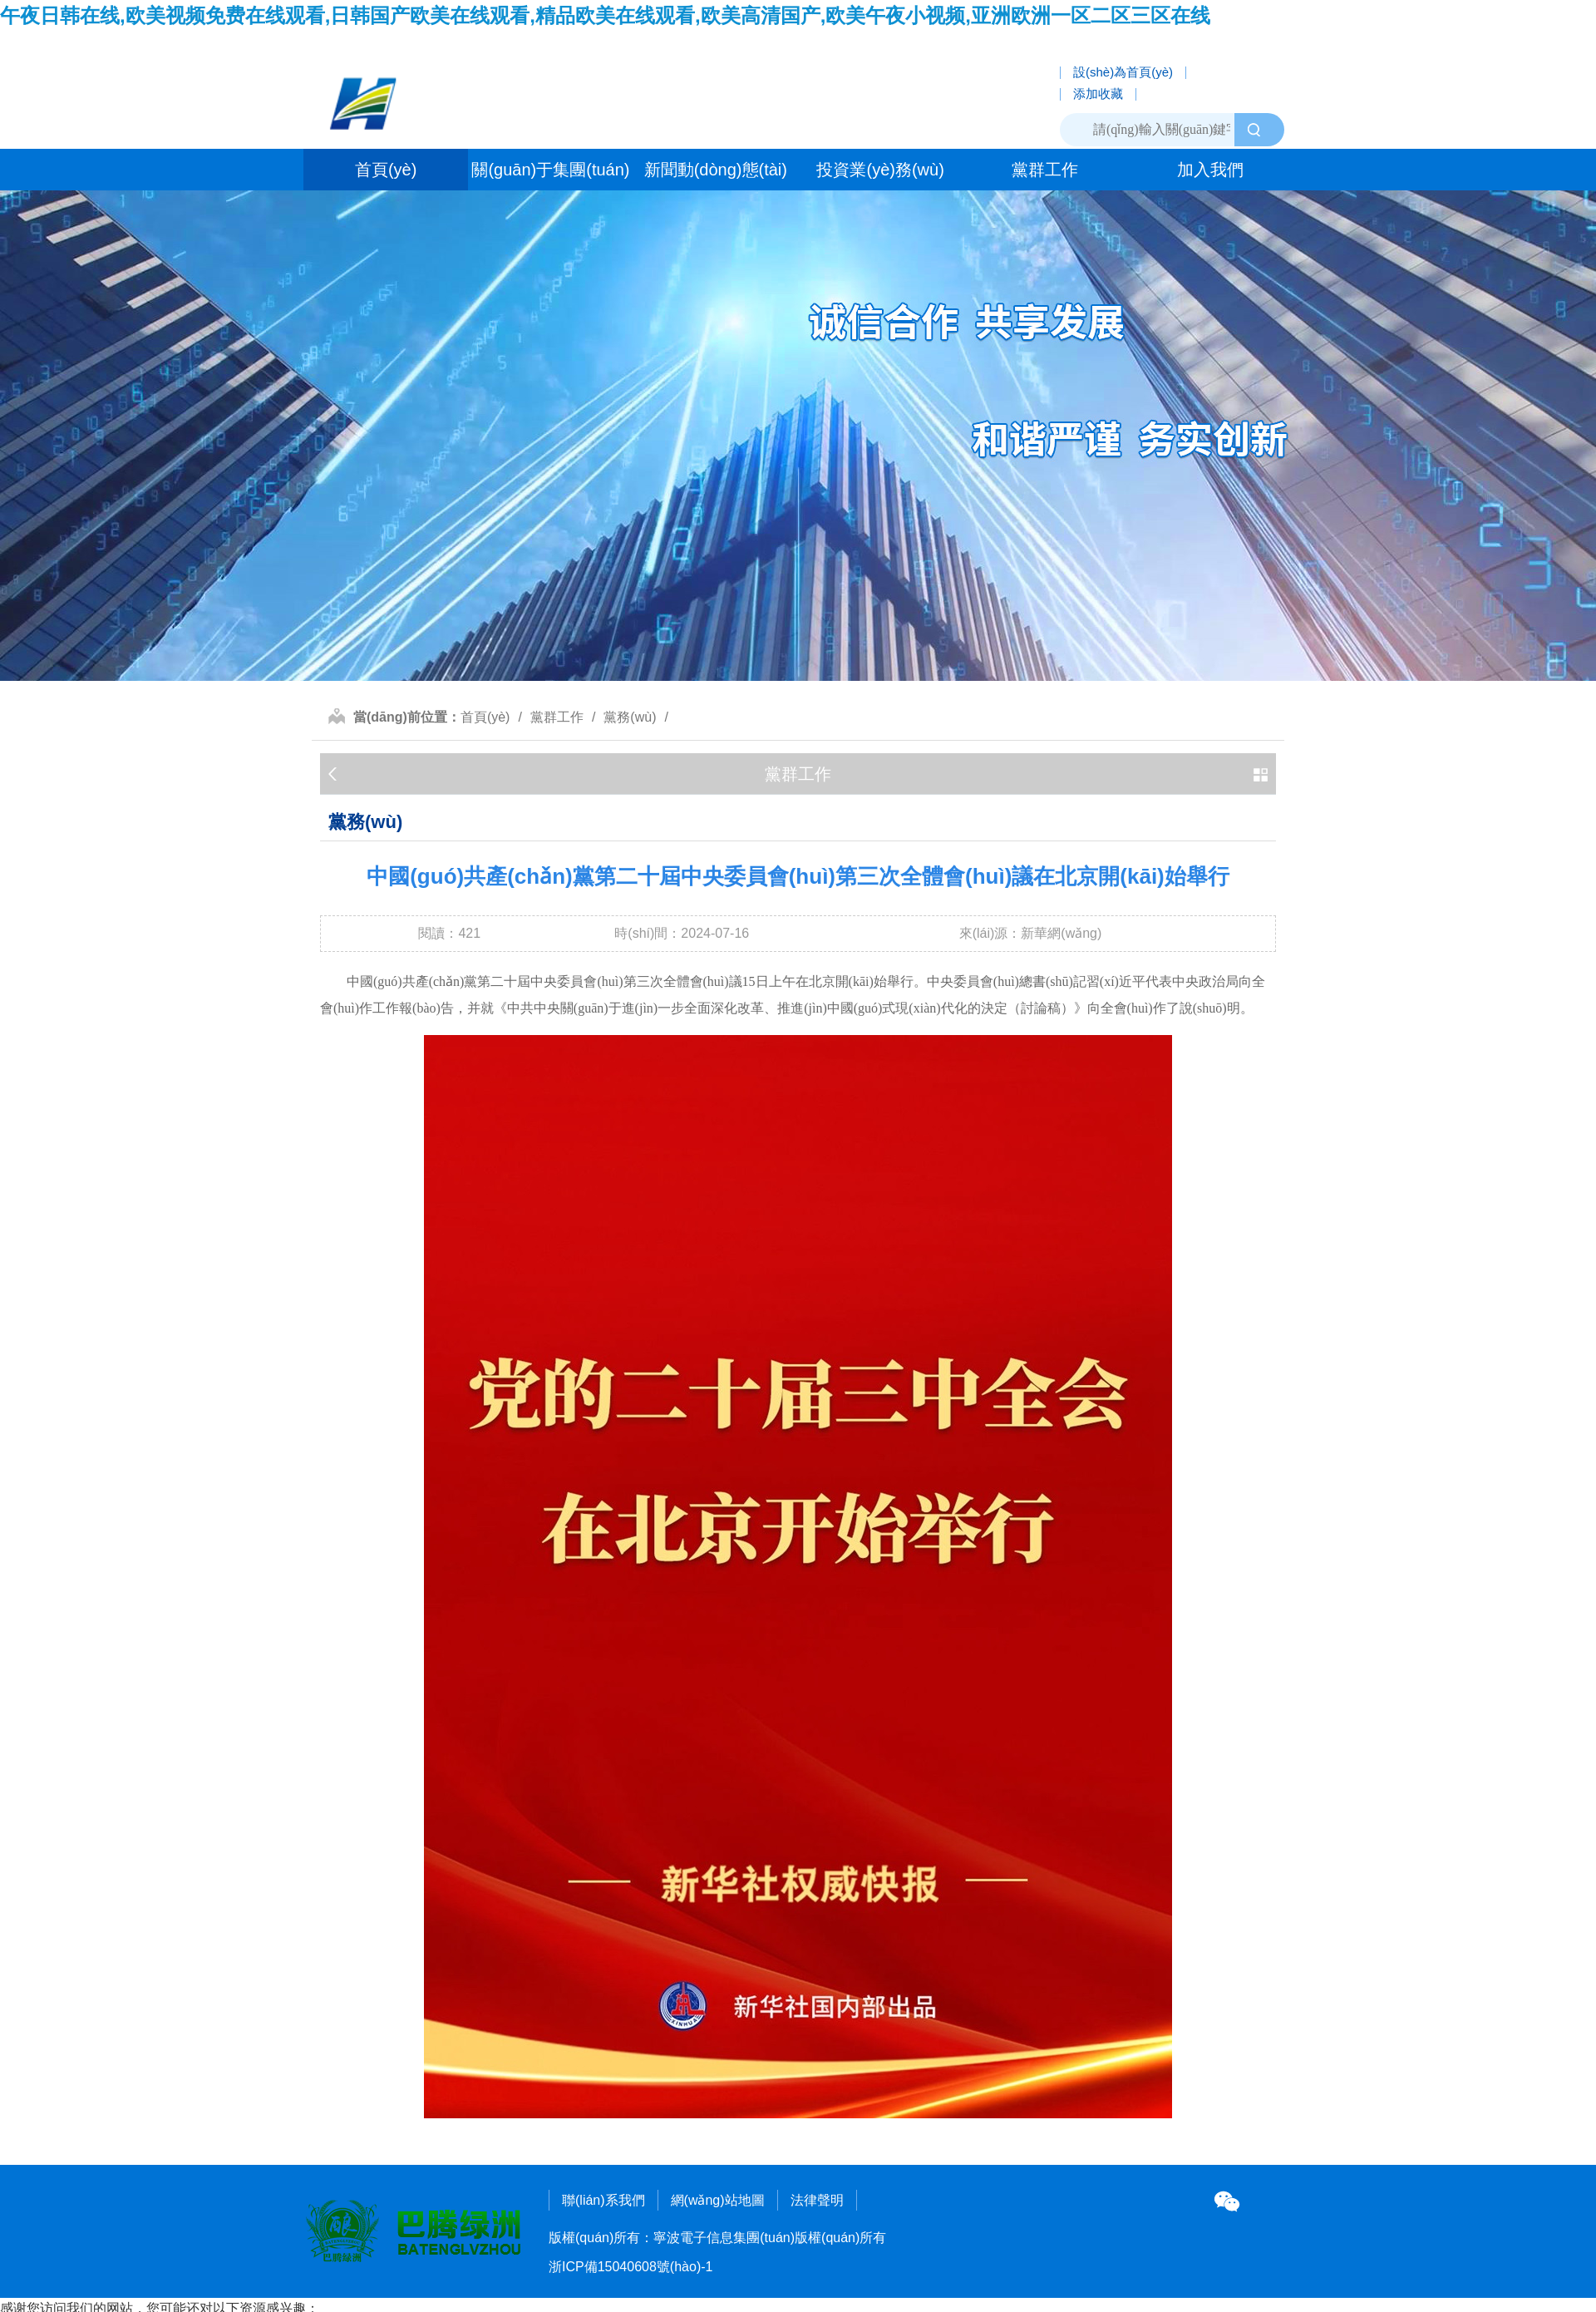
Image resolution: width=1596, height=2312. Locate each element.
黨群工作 (1045, 169)
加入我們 (1210, 169)
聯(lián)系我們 (603, 2200)
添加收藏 (1098, 94)
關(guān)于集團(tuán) (550, 169)
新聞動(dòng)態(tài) (715, 169)
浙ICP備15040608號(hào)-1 (630, 2267)
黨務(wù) (629, 717)
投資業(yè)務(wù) (879, 169)
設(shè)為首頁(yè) (1123, 73)
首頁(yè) (385, 169)
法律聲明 (817, 2200)
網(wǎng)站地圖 (718, 2200)
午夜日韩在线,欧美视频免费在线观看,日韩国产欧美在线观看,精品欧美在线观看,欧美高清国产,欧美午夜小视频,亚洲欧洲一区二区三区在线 (605, 15)
